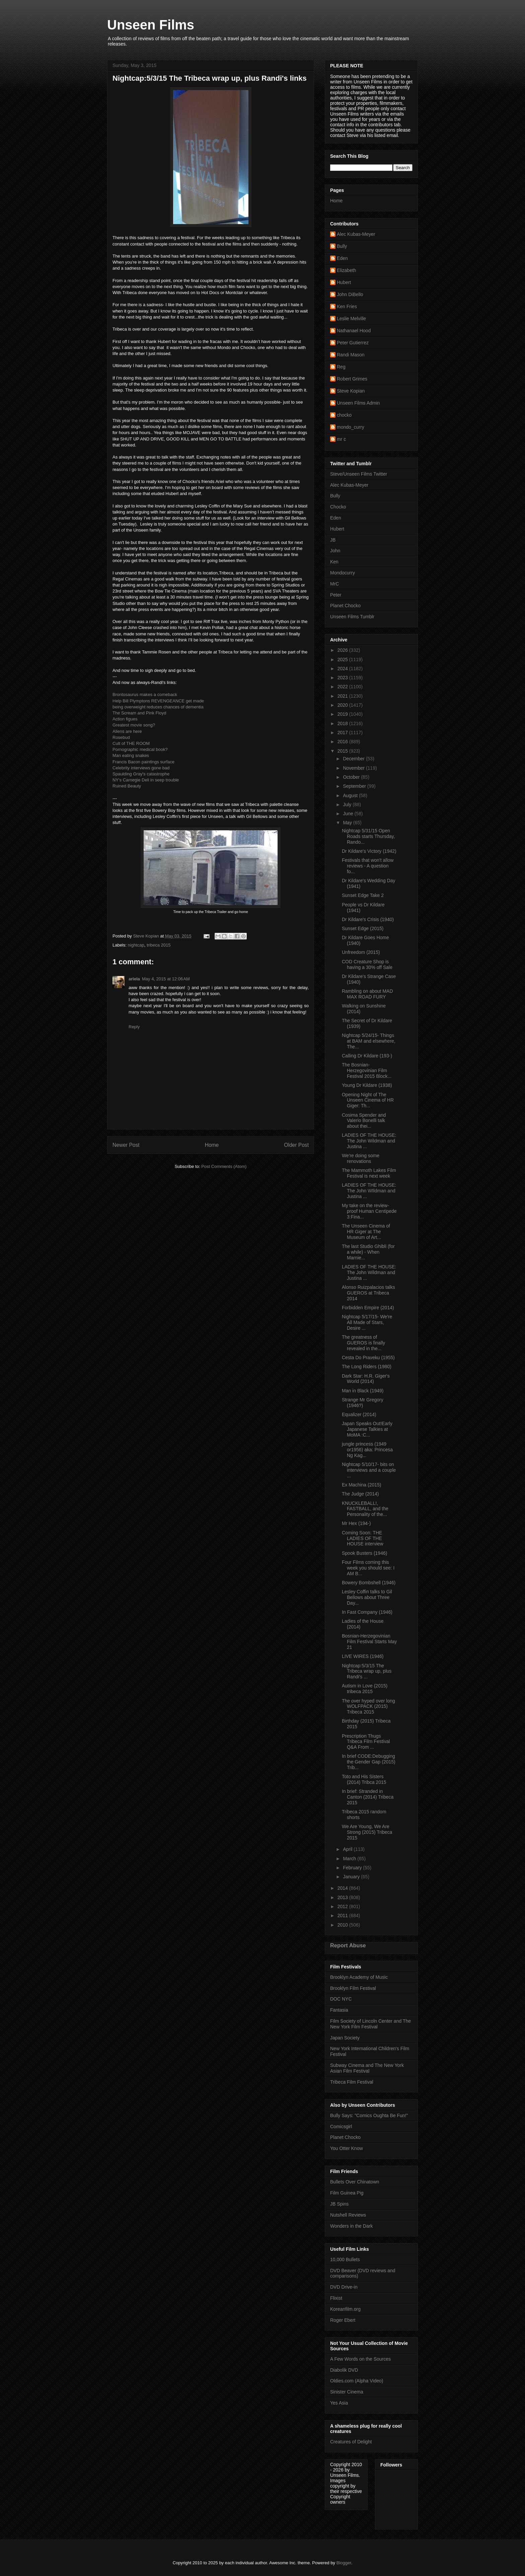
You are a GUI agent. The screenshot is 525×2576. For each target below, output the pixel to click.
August (351, 795)
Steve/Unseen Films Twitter (358, 474)
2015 (343, 751)
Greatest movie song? (133, 724)
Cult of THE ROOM (131, 743)
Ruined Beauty (126, 785)
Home (212, 1145)
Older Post (296, 1145)
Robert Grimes (352, 378)
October (352, 777)
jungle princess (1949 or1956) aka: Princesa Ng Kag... (367, 1449)
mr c (341, 439)
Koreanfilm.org (345, 2309)
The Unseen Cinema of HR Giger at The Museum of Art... (366, 1231)
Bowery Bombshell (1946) (368, 1582)
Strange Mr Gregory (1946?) (362, 1402)
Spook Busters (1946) (364, 1553)
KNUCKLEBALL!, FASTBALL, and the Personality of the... (365, 1509)
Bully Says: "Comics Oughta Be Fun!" (369, 2115)
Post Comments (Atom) (223, 1166)
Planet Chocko (345, 605)
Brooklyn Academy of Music (359, 1977)
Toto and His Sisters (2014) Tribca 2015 (364, 1779)
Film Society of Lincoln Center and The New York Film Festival (370, 2023)
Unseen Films (150, 24)
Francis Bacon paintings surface (143, 761)
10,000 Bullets (345, 2259)
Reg (341, 366)
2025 (343, 659)
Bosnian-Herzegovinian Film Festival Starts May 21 (369, 1641)
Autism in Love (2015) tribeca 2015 (364, 1688)
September (355, 786)
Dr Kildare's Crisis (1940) (368, 919)
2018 (343, 723)
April (348, 1849)
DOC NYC (341, 1999)
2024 (343, 668)
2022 (343, 686)
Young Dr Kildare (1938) (367, 1085)
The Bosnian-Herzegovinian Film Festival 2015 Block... (366, 1070)
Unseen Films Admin (358, 403)
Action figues (124, 718)
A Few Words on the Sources (360, 2359)
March (350, 1858)
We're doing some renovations (360, 1158)
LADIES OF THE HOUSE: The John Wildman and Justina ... (369, 1140)
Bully (342, 246)
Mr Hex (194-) (356, 1523)
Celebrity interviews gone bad (141, 767)
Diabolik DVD (344, 2370)
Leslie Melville (351, 318)
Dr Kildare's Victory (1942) (369, 851)
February (353, 1867)
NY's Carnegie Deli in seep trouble (145, 779)
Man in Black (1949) (363, 1390)
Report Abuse (348, 1945)
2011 (343, 1915)
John (335, 550)
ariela (134, 978)
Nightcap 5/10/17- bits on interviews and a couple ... (369, 1470)
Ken (334, 561)
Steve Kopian (351, 391)
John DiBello (350, 294)
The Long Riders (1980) (366, 1366)
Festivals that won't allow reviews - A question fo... (367, 865)
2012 (343, 1906)
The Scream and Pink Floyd (139, 712)
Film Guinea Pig (347, 2193)
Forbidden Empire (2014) (368, 1307)
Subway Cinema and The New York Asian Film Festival (367, 2068)
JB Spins (339, 2204)
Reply (134, 1026)
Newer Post (126, 1145)
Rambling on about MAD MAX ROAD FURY (367, 993)
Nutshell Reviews (348, 2215)
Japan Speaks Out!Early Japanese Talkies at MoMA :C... (367, 1429)
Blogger (343, 2562)
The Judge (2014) (360, 1493)
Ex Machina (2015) (361, 1484)
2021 (343, 696)
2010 (343, 1925)
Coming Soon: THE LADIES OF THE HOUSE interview (362, 1538)
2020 (343, 705)
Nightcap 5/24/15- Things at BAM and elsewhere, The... (368, 1041)
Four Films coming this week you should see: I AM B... (368, 1567)
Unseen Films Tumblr (352, 616)
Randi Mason (351, 354)
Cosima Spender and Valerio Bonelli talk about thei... (364, 1120)
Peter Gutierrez (353, 342)
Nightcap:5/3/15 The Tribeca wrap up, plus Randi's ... (366, 1671)
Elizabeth (346, 270)
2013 (343, 1897)
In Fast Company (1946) (367, 1612)
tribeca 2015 (159, 945)
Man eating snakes (130, 755)
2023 (343, 677)
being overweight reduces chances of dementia (158, 706)
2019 (343, 714)
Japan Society (345, 2037)
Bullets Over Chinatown (354, 2181)
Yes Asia (339, 2403)
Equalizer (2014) (359, 1414)
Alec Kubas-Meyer (356, 234)
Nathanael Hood (354, 330)
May (348, 822)
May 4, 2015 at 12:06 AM (166, 978)
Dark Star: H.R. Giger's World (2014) (366, 1378)
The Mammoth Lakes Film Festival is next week (369, 1173)
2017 (343, 732)
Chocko (338, 506)
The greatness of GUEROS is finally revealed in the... (363, 1342)
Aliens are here (127, 731)
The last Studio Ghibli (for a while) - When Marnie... (368, 1252)
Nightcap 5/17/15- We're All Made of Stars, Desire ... (367, 1322)
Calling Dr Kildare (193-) (367, 1055)
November (354, 768)
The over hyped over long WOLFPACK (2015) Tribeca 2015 (368, 1706)
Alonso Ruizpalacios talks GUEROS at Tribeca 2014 (368, 1292)
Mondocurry (342, 572)
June (348, 813)
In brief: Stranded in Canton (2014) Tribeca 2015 (367, 1797)
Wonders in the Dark (351, 2226)
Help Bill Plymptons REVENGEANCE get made (158, 700)
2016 (343, 741)
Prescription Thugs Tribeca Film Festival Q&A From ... (366, 1741)
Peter (335, 595)
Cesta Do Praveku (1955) (368, 1357)
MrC (334, 583)
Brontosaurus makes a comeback (144, 694)
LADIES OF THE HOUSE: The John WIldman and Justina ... (369, 1190)
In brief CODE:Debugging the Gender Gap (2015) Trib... (368, 1761)
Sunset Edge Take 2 (363, 895)
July (348, 804)
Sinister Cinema (346, 2391)
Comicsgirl (341, 2126)
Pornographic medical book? (140, 749)
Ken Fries (347, 306)
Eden (342, 258)
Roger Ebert (342, 2320)
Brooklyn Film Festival (353, 1988)
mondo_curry (350, 427)
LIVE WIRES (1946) (363, 1656)
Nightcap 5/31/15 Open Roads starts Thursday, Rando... (368, 836)
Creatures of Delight (351, 2441)
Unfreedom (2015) (361, 952)
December (354, 758)
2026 (343, 650)
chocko (344, 415)
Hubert (344, 282)
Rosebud (121, 737)
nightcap (136, 945)
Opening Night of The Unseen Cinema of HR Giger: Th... (368, 1100)
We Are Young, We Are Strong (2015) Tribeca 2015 (367, 1832)
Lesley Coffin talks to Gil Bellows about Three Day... (367, 1597)
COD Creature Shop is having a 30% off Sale (367, 964)
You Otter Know (346, 2148)
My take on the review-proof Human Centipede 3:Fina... (369, 1211)
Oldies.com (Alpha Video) (356, 2380)
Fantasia (339, 2010)
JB (332, 540)
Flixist (336, 2298)
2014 (343, 1888)
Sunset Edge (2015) (363, 928)
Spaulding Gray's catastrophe (140, 773)
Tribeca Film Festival (351, 2082)
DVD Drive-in (344, 2287)
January (352, 1876)
